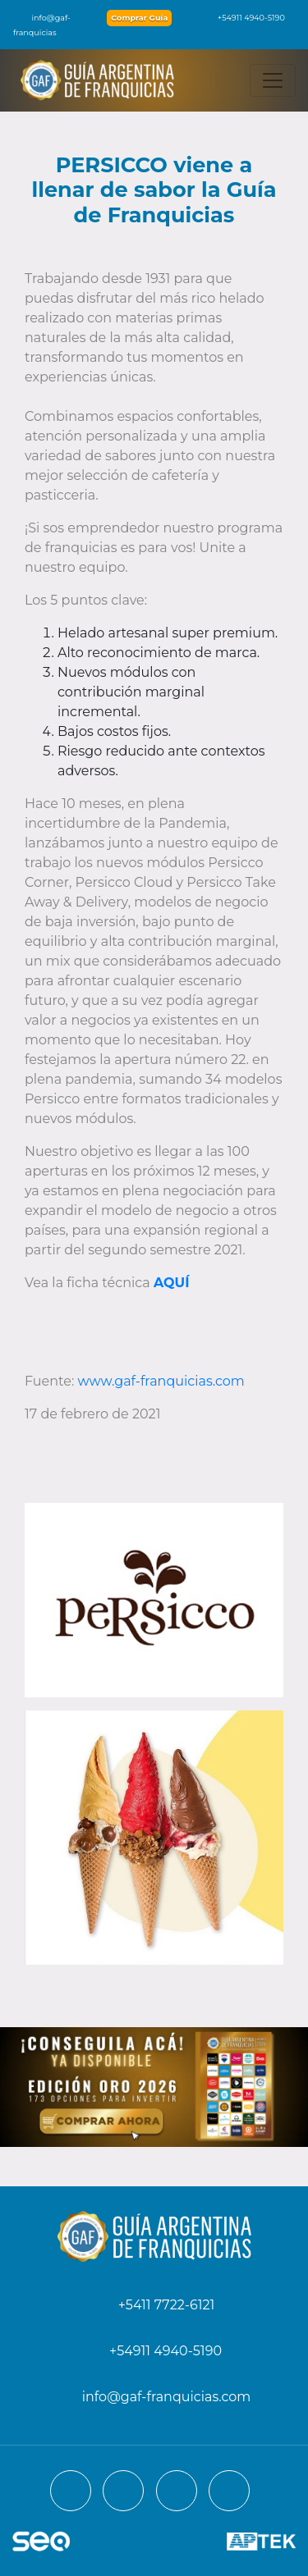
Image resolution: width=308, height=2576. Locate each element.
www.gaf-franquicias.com (161, 1381)
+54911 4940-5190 (243, 17)
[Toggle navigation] (273, 80)
